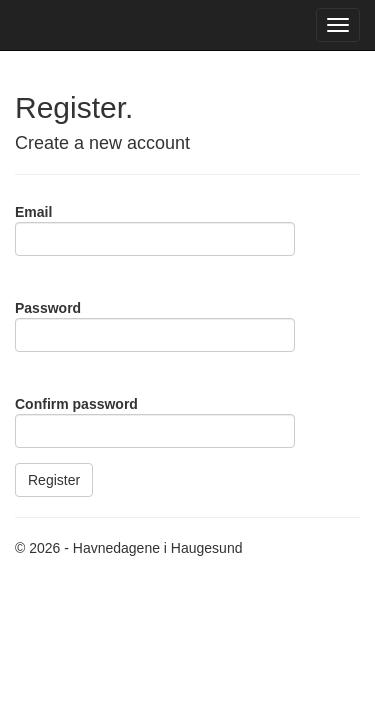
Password (48, 308)
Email (33, 212)
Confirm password (76, 404)
